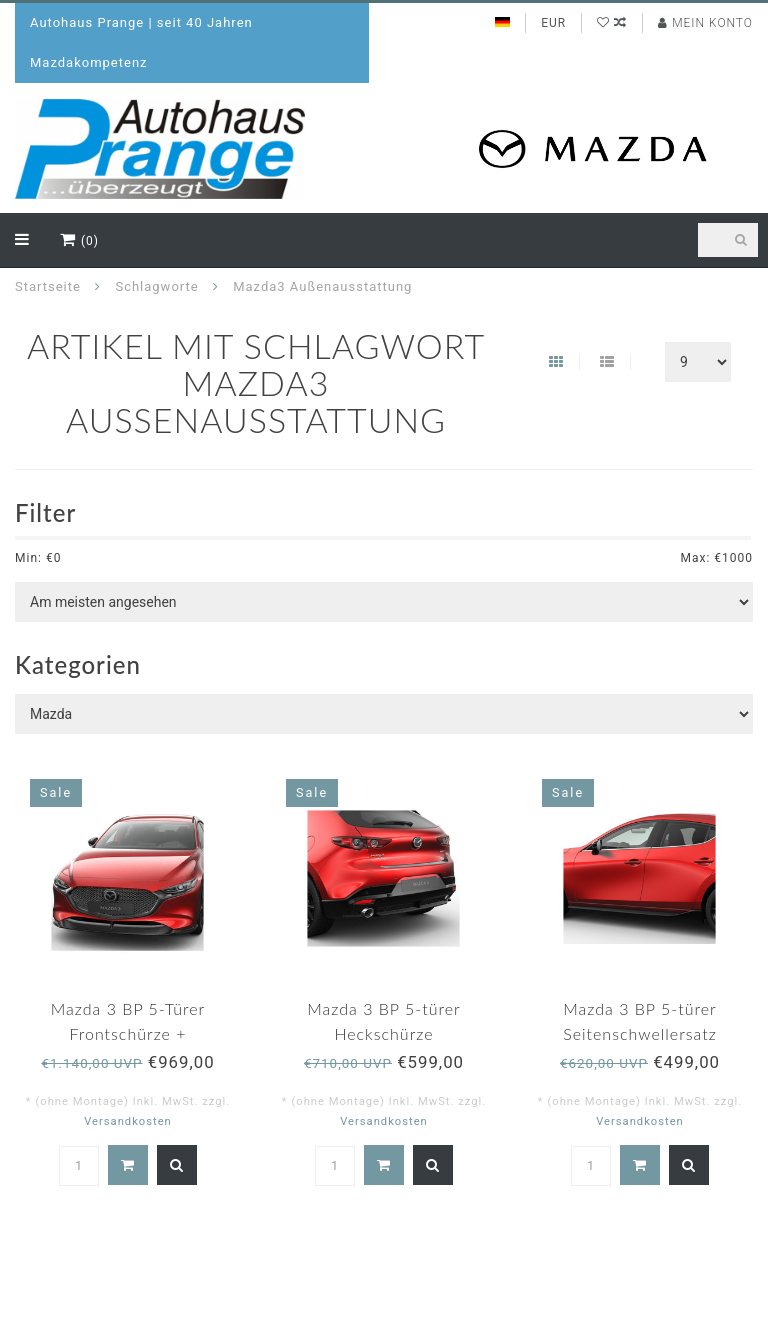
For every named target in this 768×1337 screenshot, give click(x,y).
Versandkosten (128, 1121)
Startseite (48, 286)
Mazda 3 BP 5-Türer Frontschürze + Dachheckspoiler (128, 1033)
